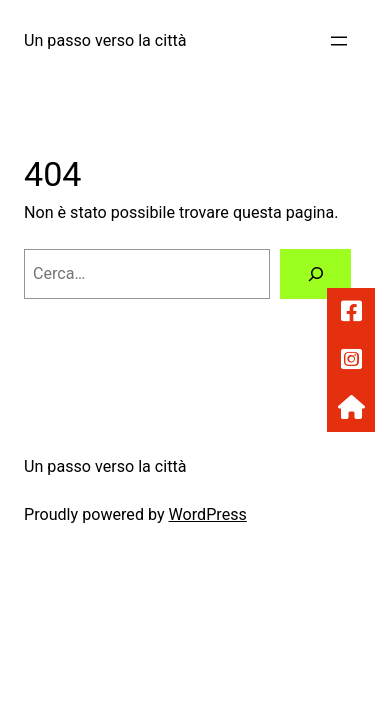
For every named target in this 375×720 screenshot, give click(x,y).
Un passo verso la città (105, 40)
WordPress (208, 514)
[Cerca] (315, 274)
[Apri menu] (339, 41)
